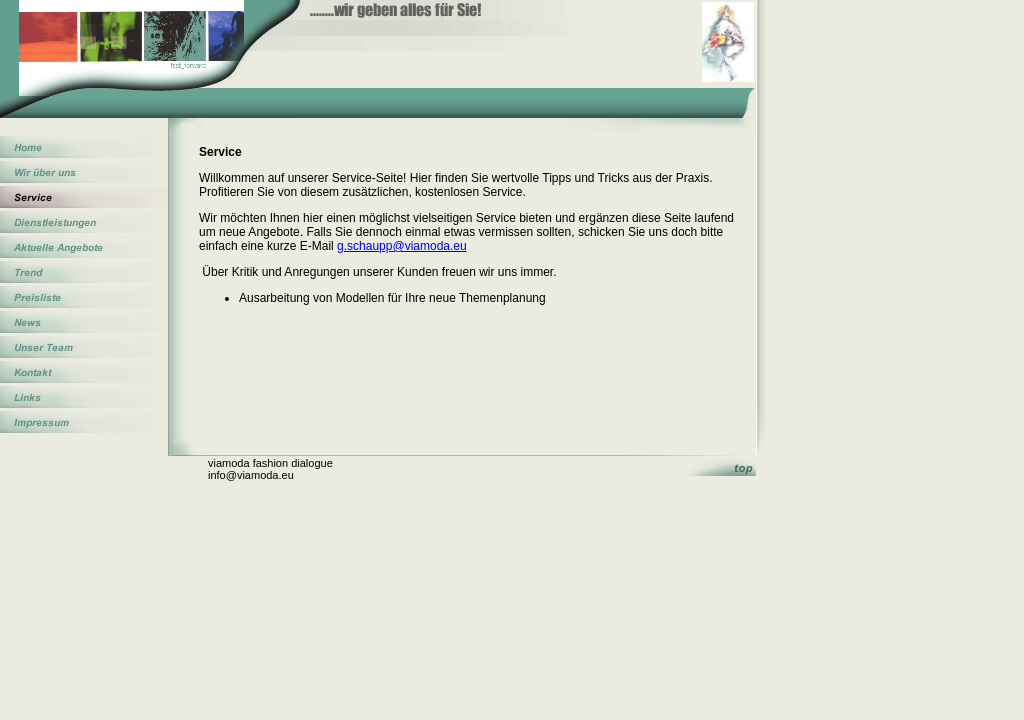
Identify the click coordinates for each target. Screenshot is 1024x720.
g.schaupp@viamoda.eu (402, 246)
